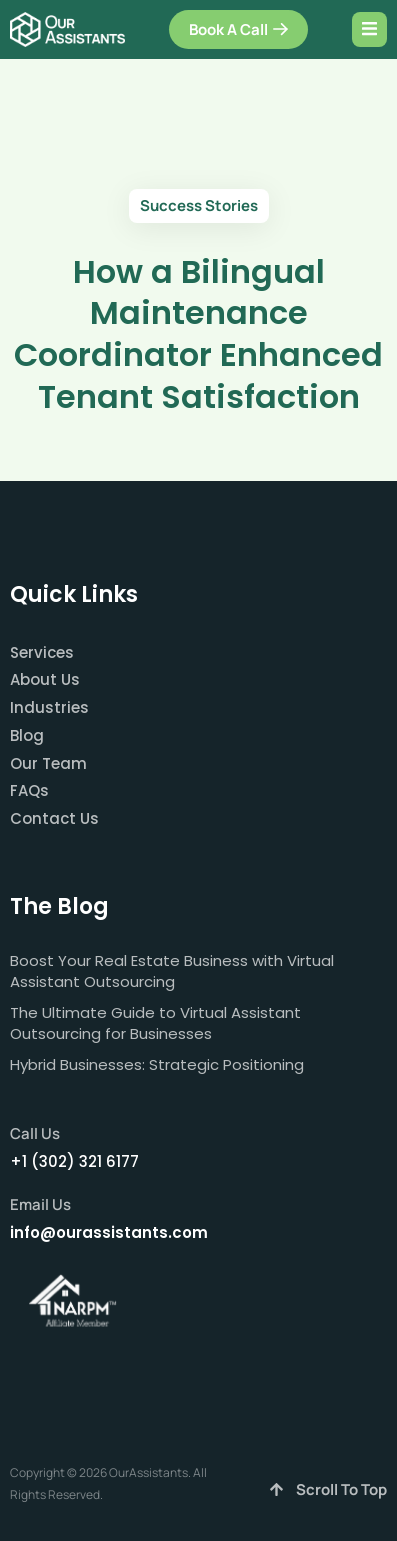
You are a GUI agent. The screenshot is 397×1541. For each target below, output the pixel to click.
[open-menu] (369, 29)
